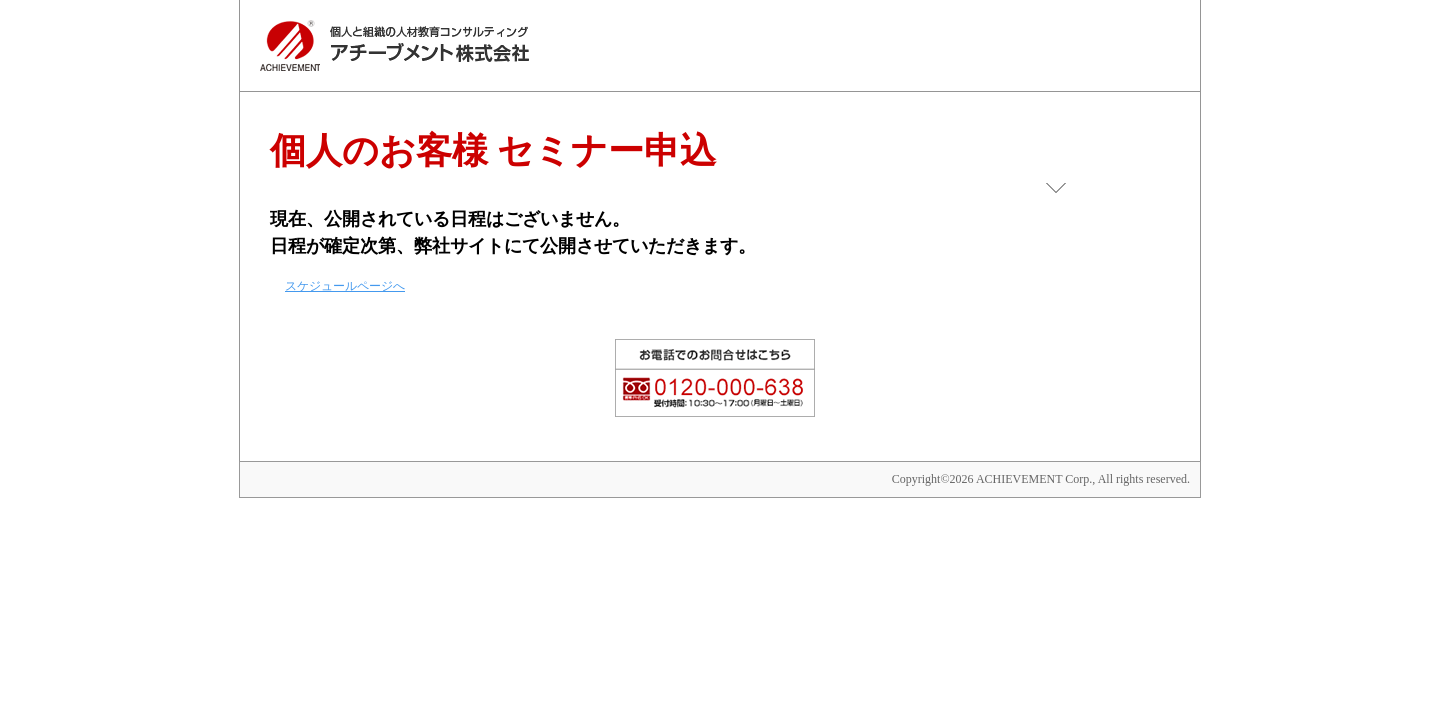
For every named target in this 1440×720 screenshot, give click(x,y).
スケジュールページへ (345, 286)
